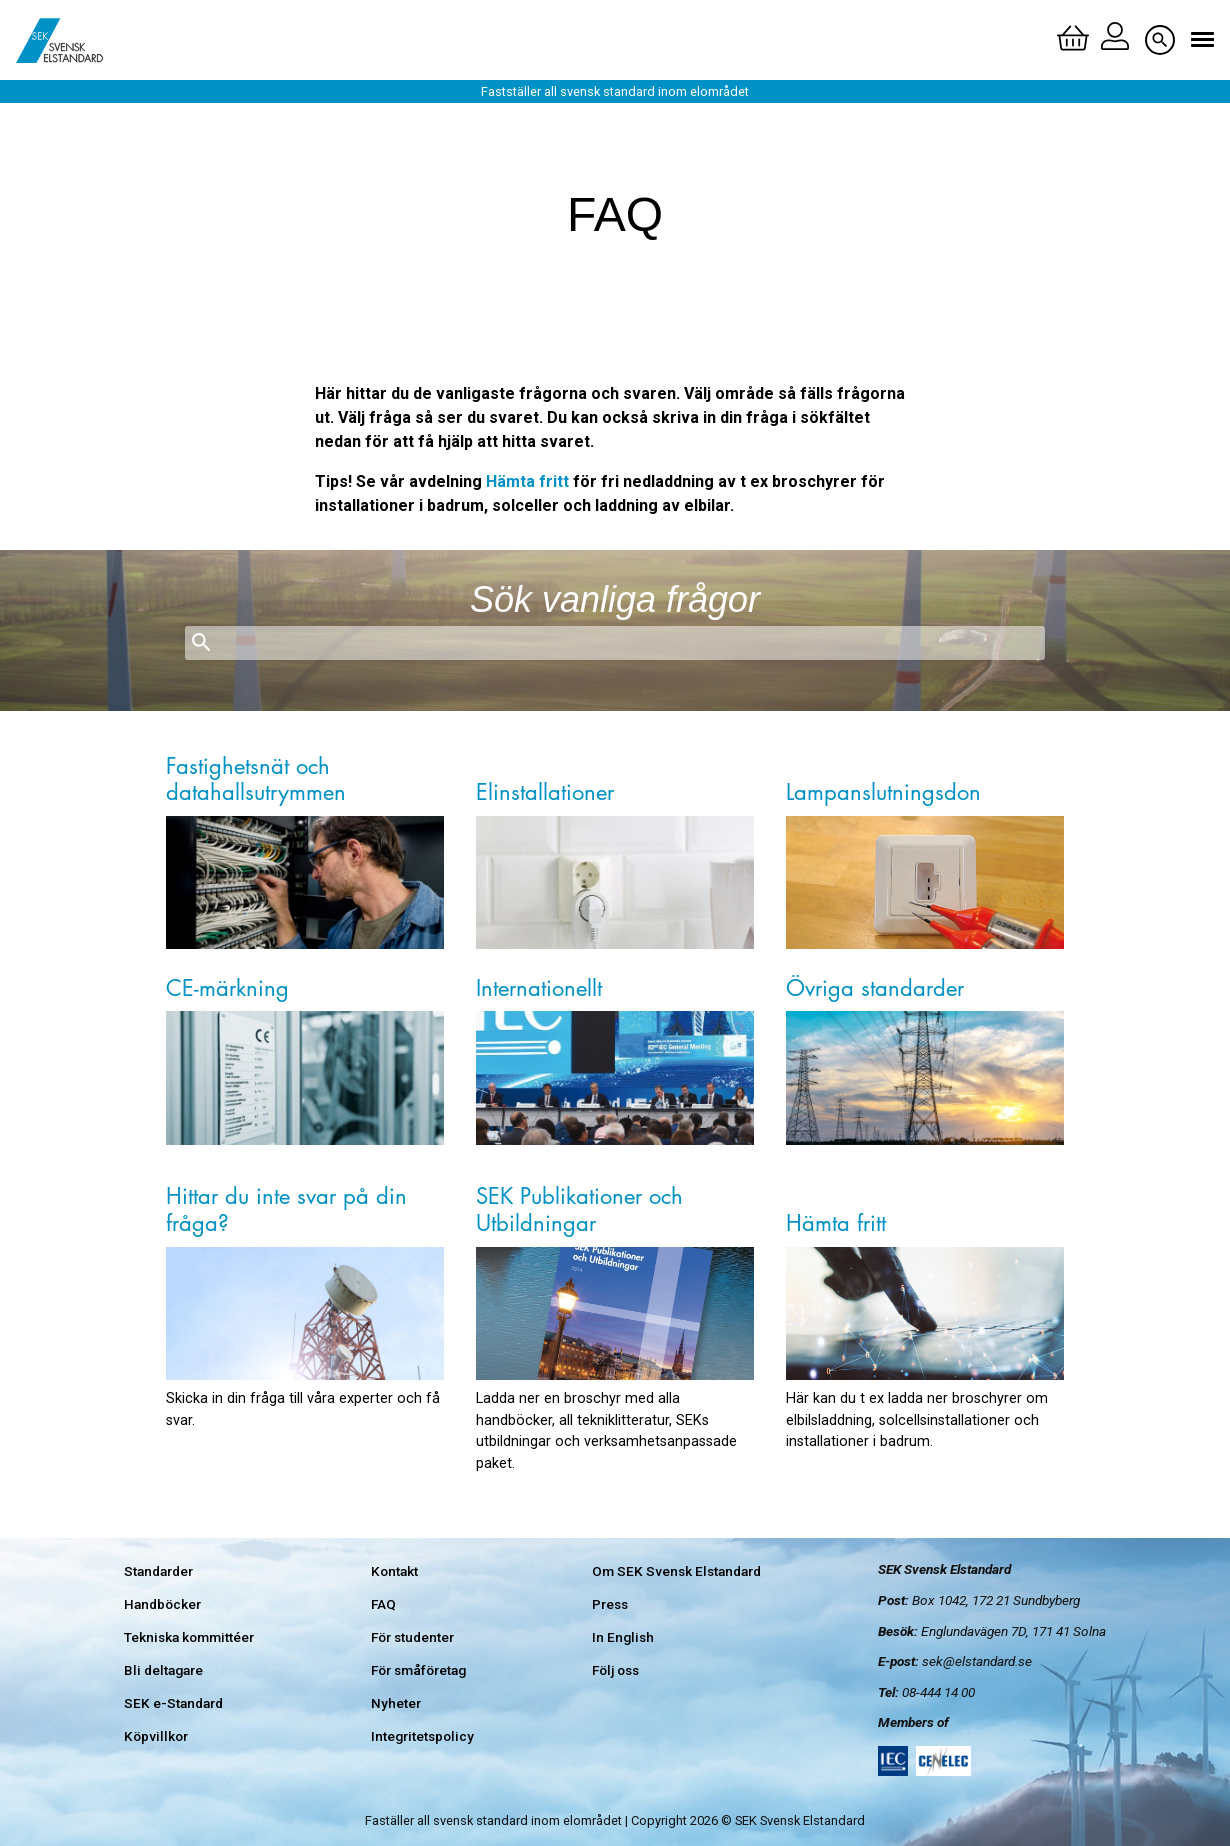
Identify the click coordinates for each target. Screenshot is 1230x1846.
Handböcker (162, 1604)
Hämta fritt (527, 481)
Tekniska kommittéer (189, 1637)
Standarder (158, 1571)
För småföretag (418, 1670)
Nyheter (396, 1703)
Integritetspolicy (422, 1736)
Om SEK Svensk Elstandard (676, 1571)
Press (610, 1604)
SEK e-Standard (173, 1703)
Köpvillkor (156, 1736)
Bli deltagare (163, 1670)
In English (623, 1637)
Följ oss (615, 1670)
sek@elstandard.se (977, 1661)
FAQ (383, 1604)
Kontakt (394, 1571)
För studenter (412, 1637)
